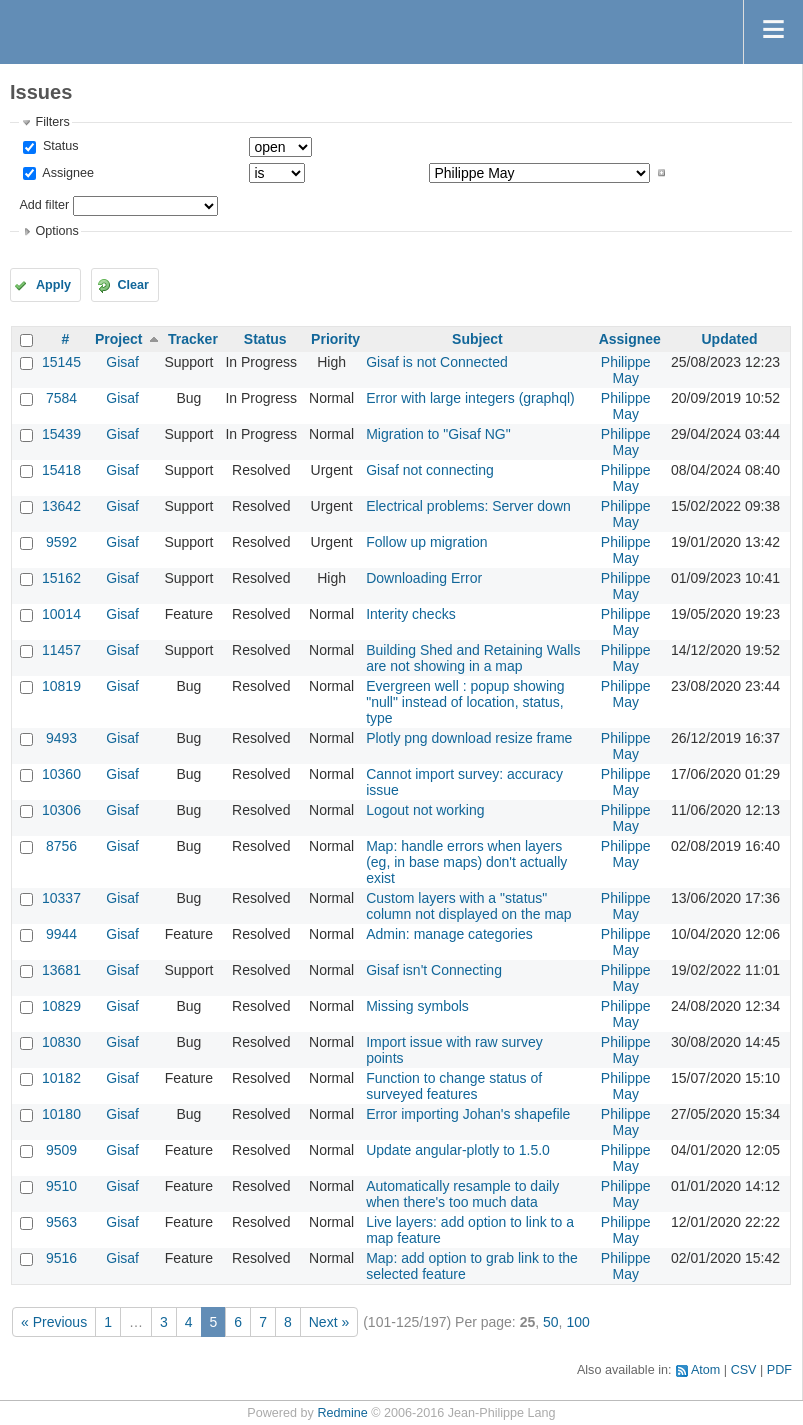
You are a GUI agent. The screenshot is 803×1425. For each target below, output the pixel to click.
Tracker (193, 339)
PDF (779, 1370)
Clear (133, 285)
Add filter (44, 205)
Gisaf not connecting (430, 470)
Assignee (66, 173)
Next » (329, 1322)
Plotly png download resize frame (469, 738)
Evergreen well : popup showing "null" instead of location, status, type (465, 702)
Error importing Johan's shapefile (468, 1114)
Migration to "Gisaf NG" (438, 434)
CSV (744, 1370)
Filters (52, 122)
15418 (61, 470)
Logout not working (425, 810)
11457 (61, 650)
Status (58, 146)
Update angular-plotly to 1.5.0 (458, 1150)
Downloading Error (424, 578)
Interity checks (410, 614)
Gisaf (122, 362)
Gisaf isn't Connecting (434, 970)
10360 (61, 774)
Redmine (342, 1413)
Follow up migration (426, 542)
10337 (61, 898)
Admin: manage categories (449, 934)
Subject (477, 339)
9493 (61, 738)
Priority (335, 339)
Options (56, 231)
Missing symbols (417, 1006)
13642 (61, 506)
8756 (61, 846)
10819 (61, 686)
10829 (61, 1006)
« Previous (54, 1322)
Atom (705, 1370)
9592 (61, 542)
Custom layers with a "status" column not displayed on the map (468, 906)
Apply (53, 285)
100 (577, 1322)
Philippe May (626, 370)
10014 (61, 614)
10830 (61, 1042)
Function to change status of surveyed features (454, 1086)
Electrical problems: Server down (468, 506)
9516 (61, 1258)
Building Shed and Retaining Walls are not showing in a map (473, 658)
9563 (61, 1222)
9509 (61, 1150)
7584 (61, 398)
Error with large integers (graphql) (470, 398)
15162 (61, 578)
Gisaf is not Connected (437, 362)
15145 (61, 362)
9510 (61, 1186)
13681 (61, 970)
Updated (729, 339)
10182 (61, 1078)
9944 (61, 934)
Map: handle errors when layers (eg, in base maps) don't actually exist (466, 862)
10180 (61, 1114)
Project (118, 339)
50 (551, 1322)
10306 (61, 810)
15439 (61, 434)
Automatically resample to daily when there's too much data (462, 1194)
